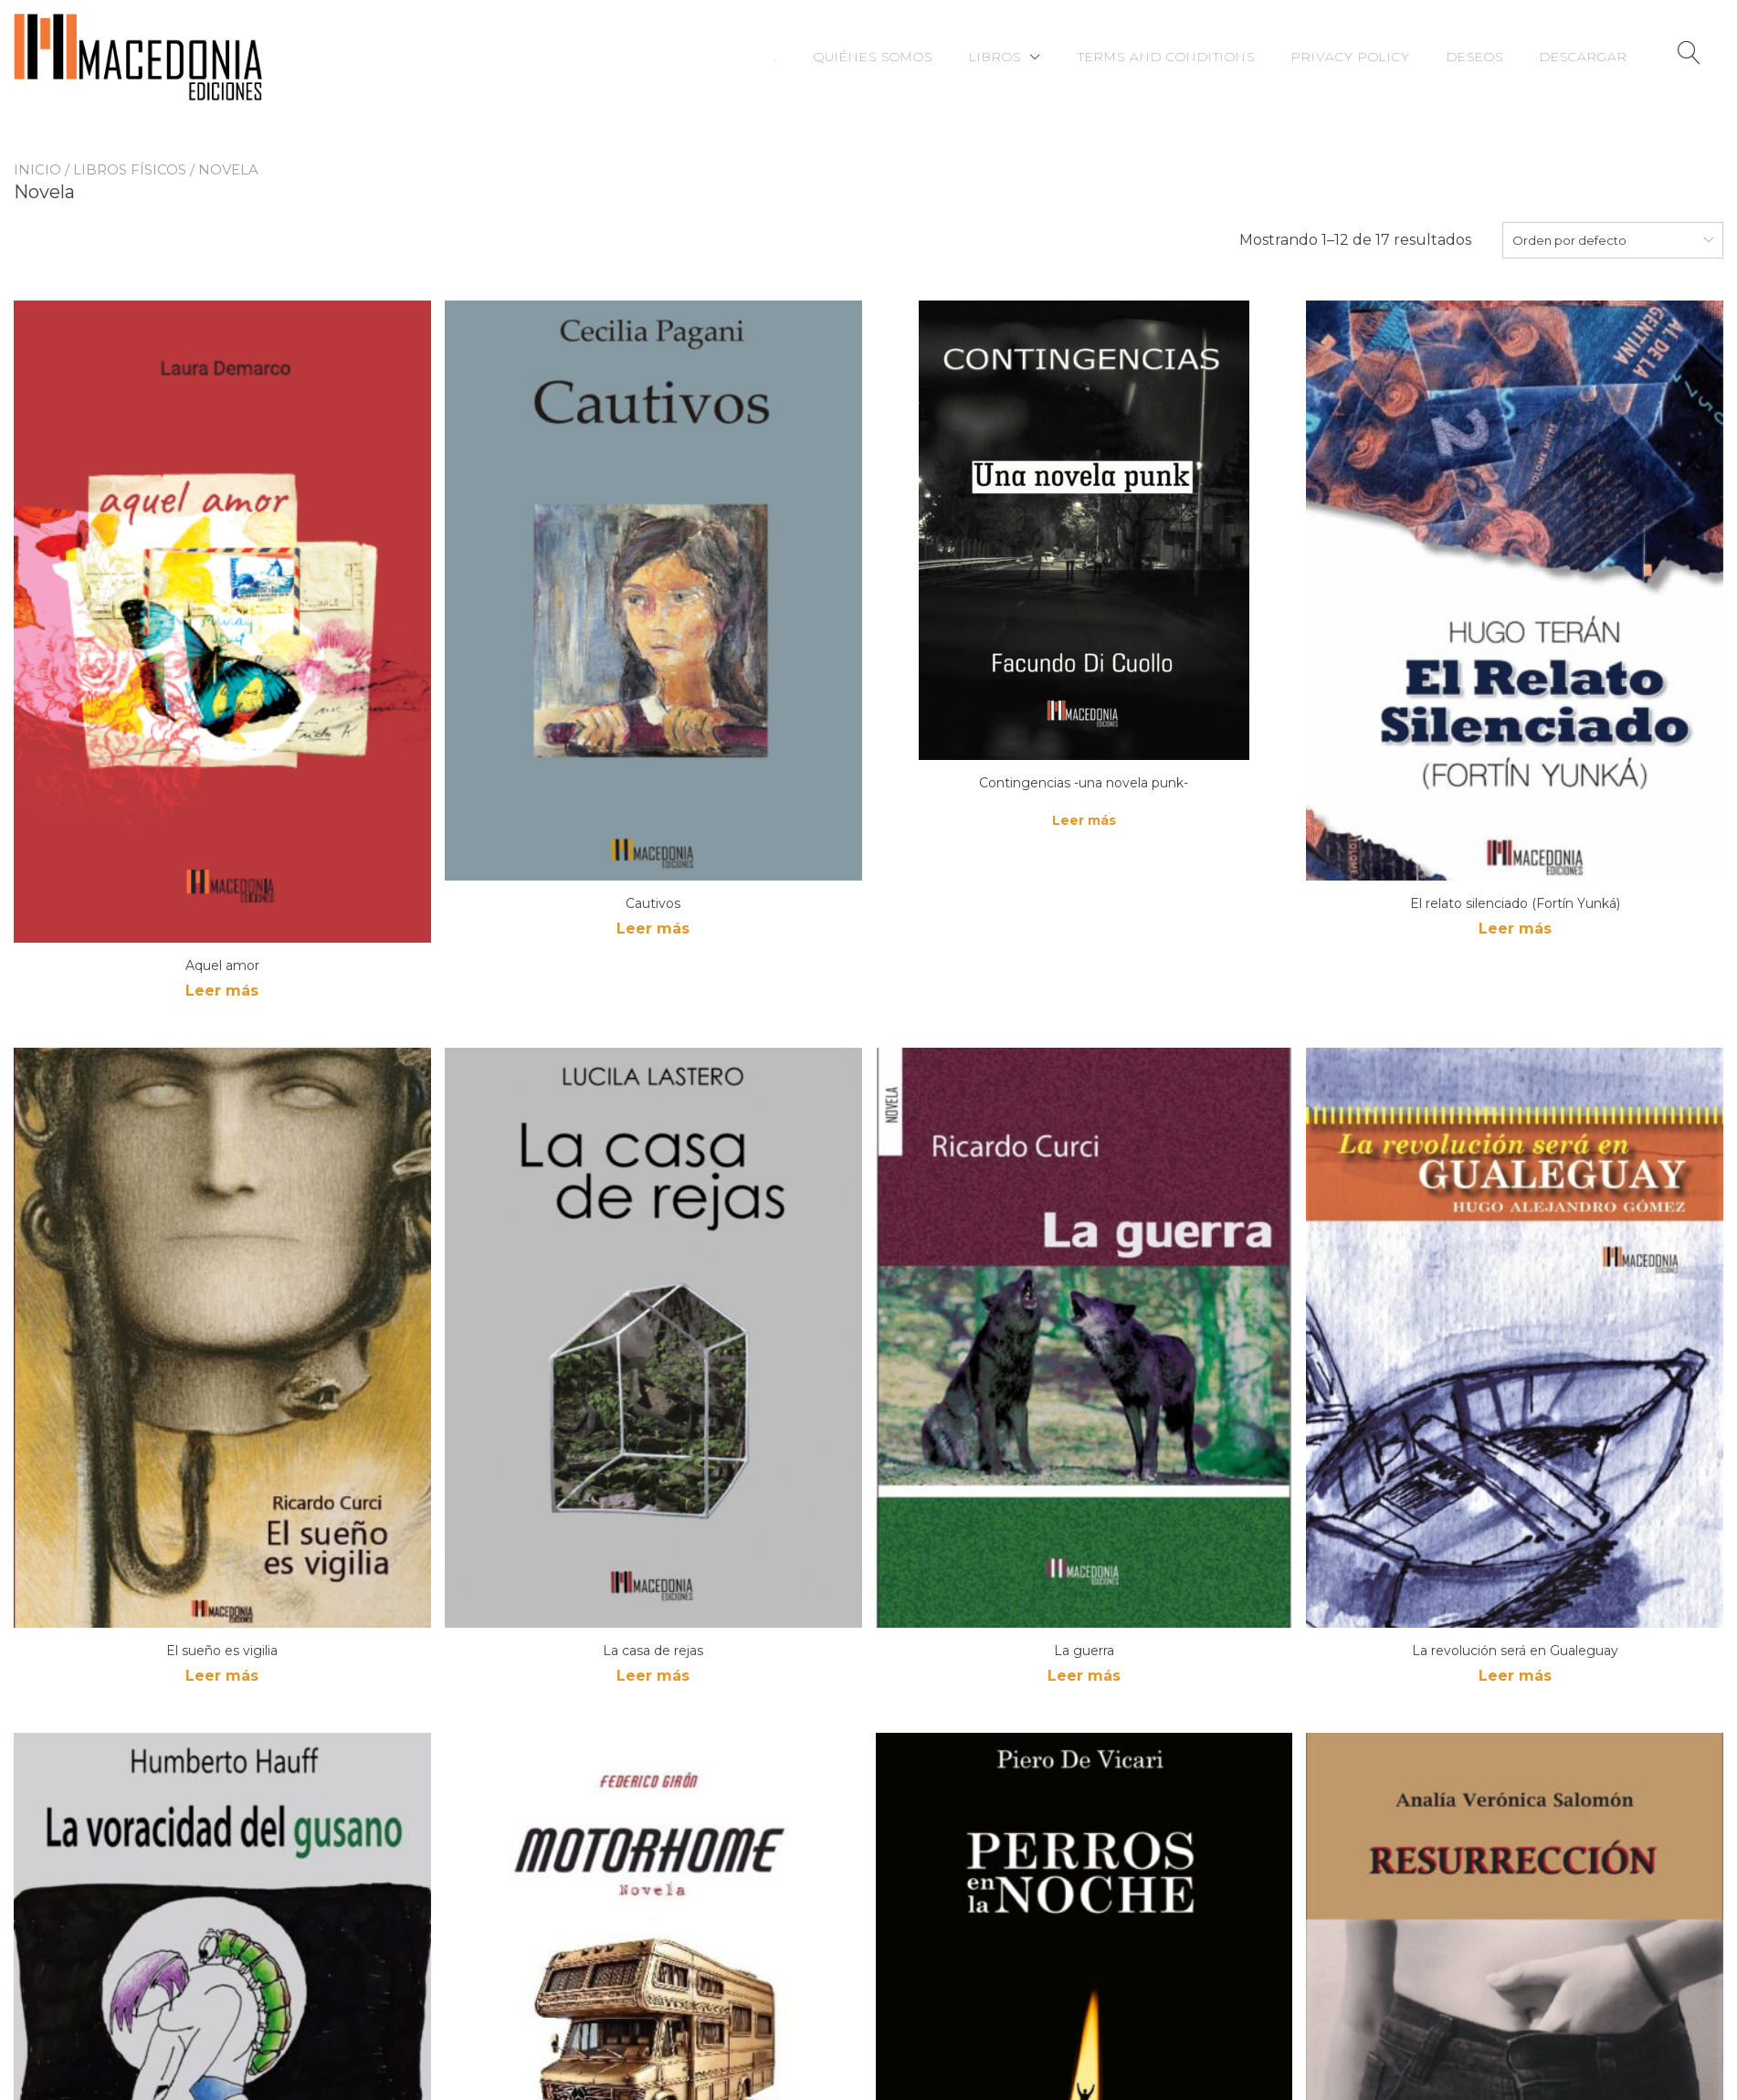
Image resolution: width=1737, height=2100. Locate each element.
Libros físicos (129, 169)
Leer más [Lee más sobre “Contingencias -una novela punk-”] (1084, 820)
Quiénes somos (873, 56)
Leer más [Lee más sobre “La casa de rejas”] (653, 1675)
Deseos (1475, 56)
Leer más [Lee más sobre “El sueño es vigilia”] (221, 1675)
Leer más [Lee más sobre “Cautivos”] (653, 928)
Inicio (37, 169)
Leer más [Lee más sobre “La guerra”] (1084, 1675)
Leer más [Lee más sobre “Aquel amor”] (221, 990)
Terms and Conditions (1166, 56)
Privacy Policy (1350, 56)
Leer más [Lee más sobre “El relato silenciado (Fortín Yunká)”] (1515, 928)
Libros (995, 56)
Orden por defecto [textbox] (1569, 240)
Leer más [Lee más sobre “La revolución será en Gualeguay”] (1515, 1675)
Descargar (1583, 56)
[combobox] (1612, 240)
